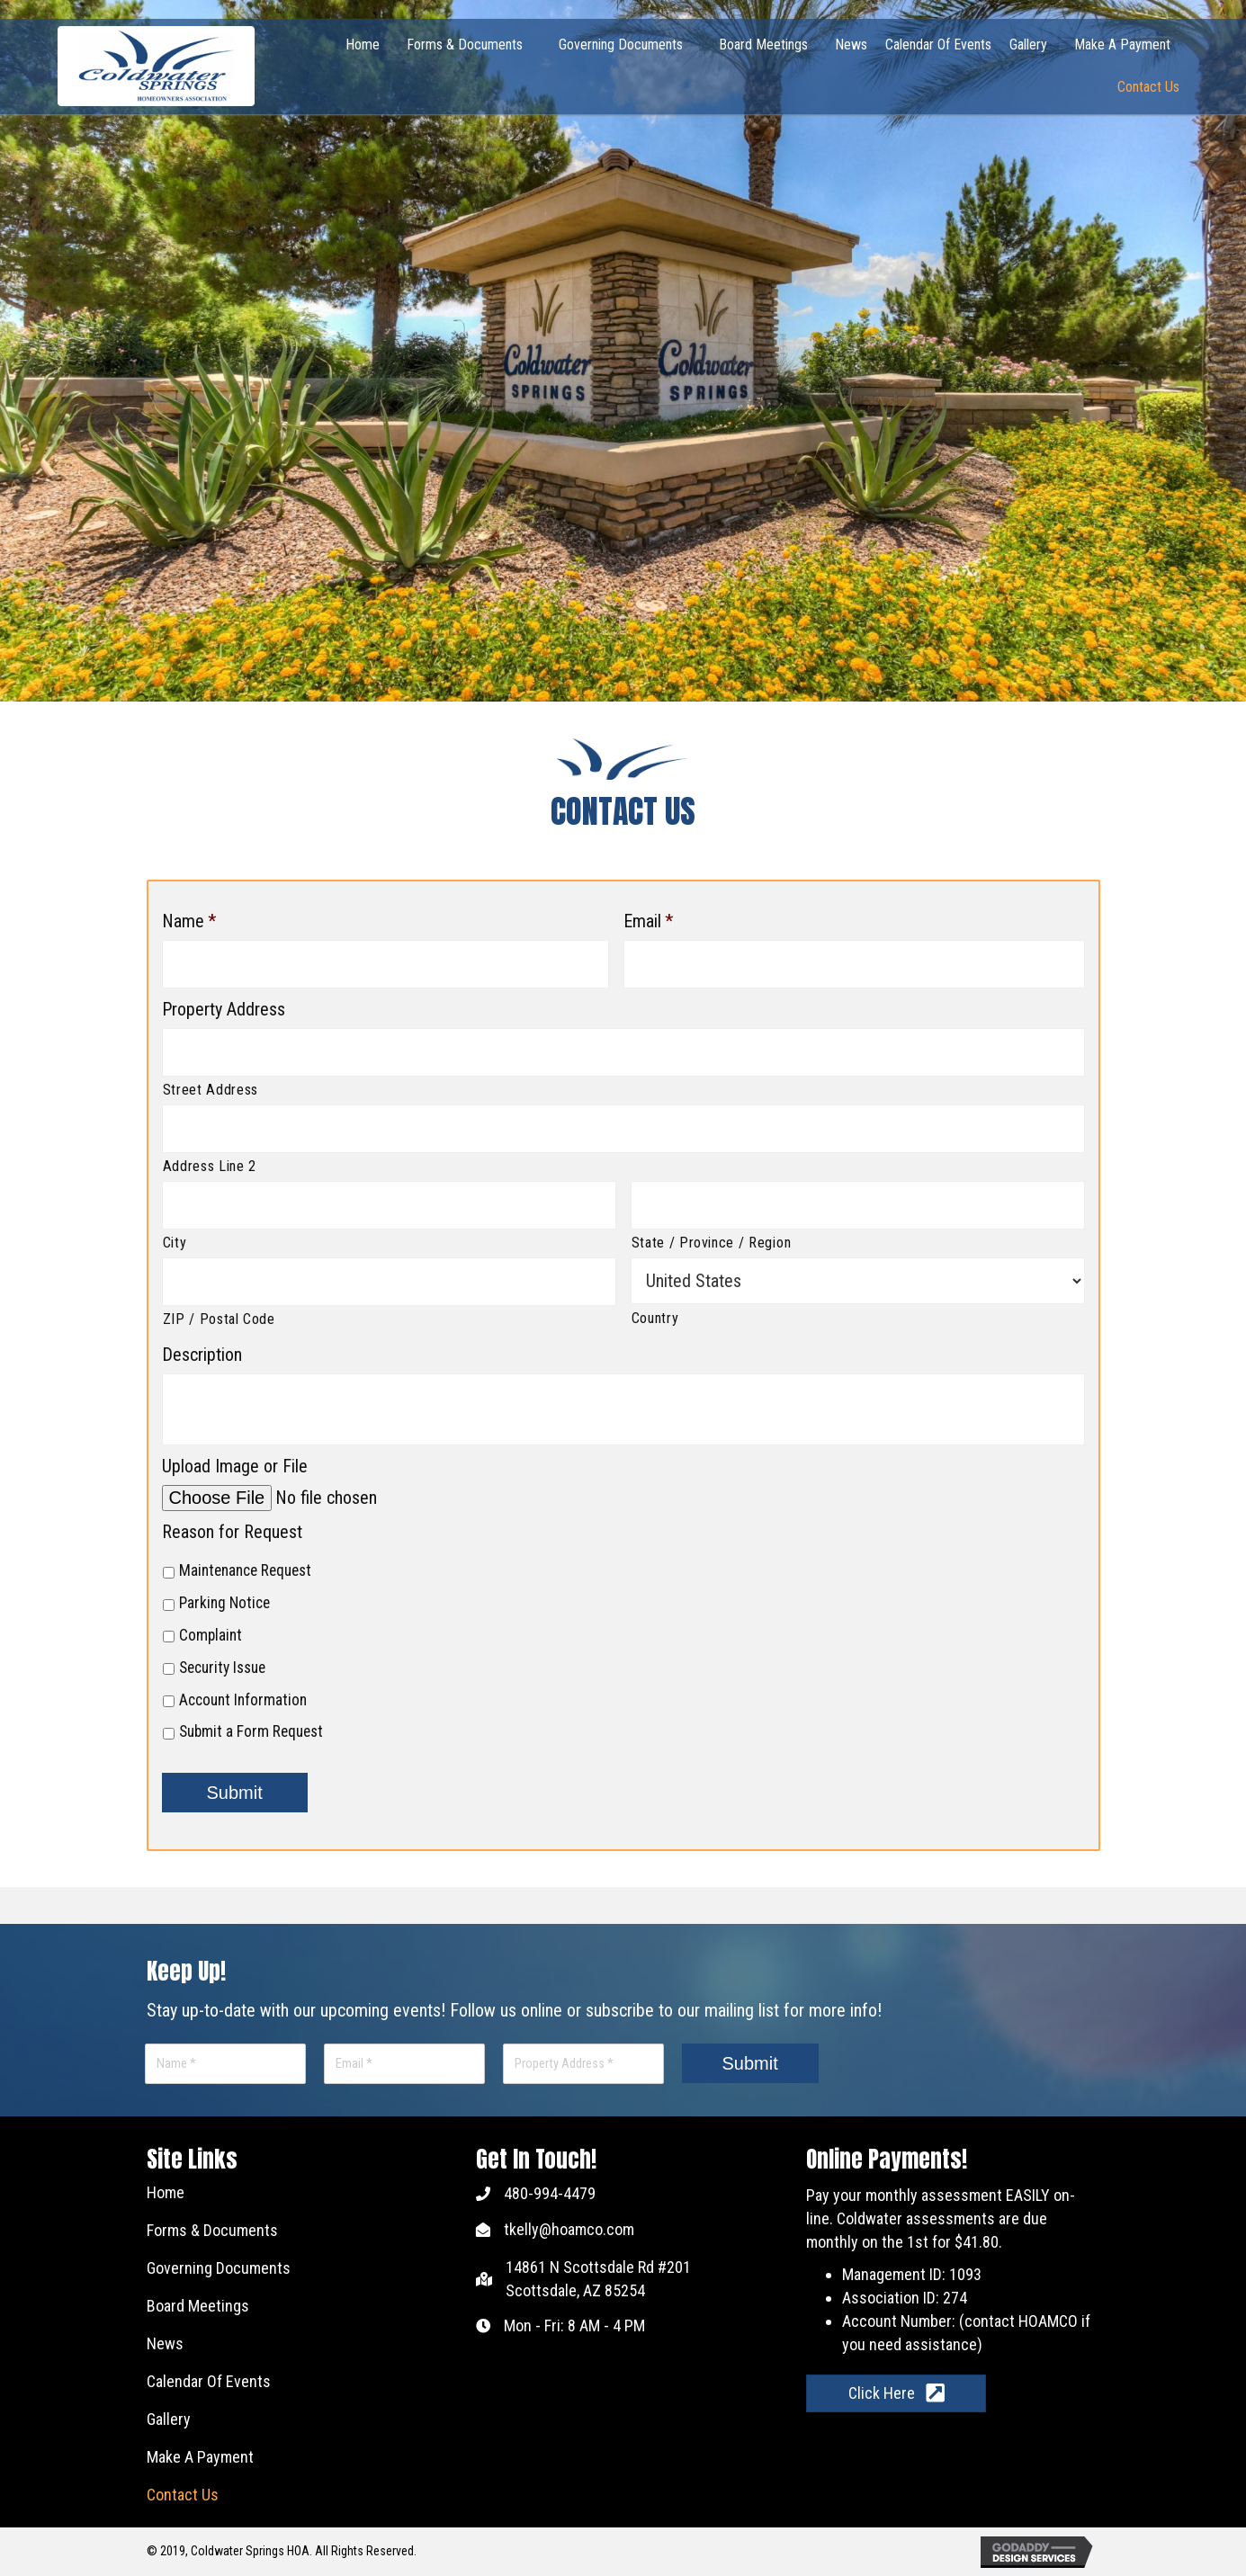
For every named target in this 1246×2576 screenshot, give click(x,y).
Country (655, 1319)
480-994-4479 (550, 2194)
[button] (896, 2393)
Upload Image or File (235, 1467)
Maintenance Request (245, 1571)
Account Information (243, 1701)
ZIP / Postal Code (219, 1319)
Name (189, 921)
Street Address (210, 1090)
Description (202, 1355)
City (175, 1243)
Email (648, 921)
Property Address (223, 1009)
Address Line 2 (209, 1167)
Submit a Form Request (251, 1733)
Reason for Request (232, 1532)
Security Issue (222, 1668)
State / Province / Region (712, 1243)
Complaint (210, 1636)
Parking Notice (224, 1604)
